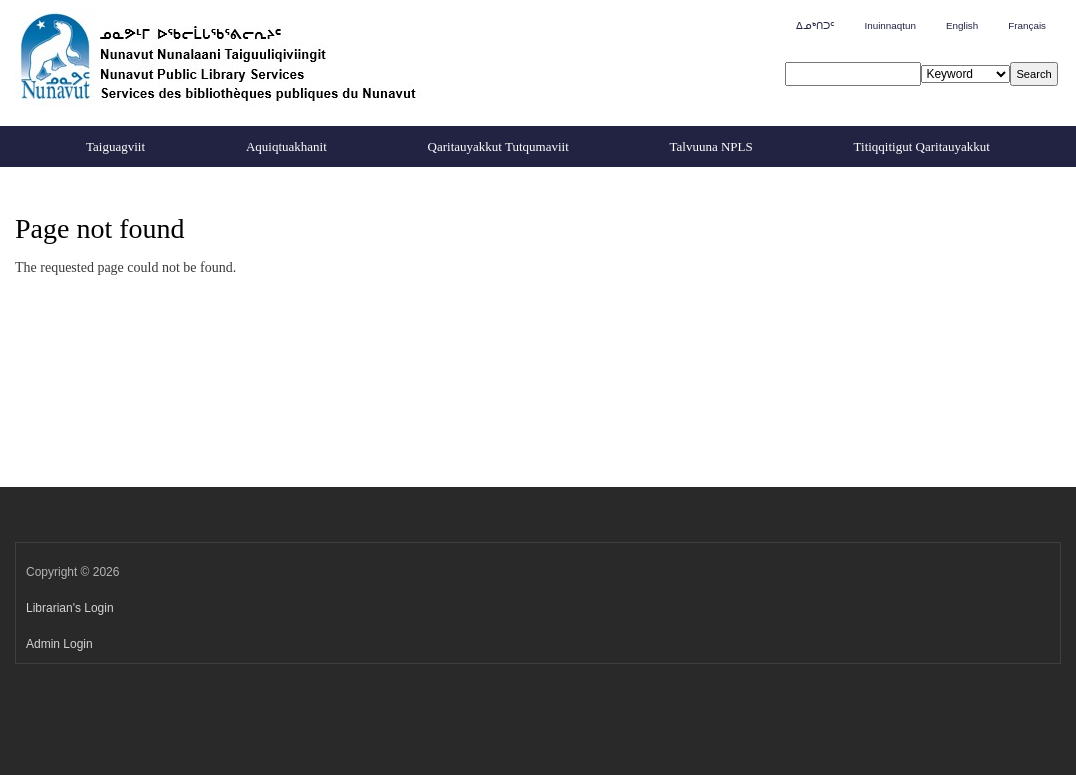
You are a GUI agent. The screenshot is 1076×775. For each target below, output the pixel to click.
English (962, 25)
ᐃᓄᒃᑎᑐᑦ (815, 25)
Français (1027, 25)
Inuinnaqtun (889, 25)
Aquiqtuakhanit (286, 146)
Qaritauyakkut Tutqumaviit (498, 146)
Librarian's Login (70, 608)
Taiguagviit (115, 146)
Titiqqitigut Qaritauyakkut (922, 146)
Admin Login (59, 644)
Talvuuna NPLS (711, 146)
